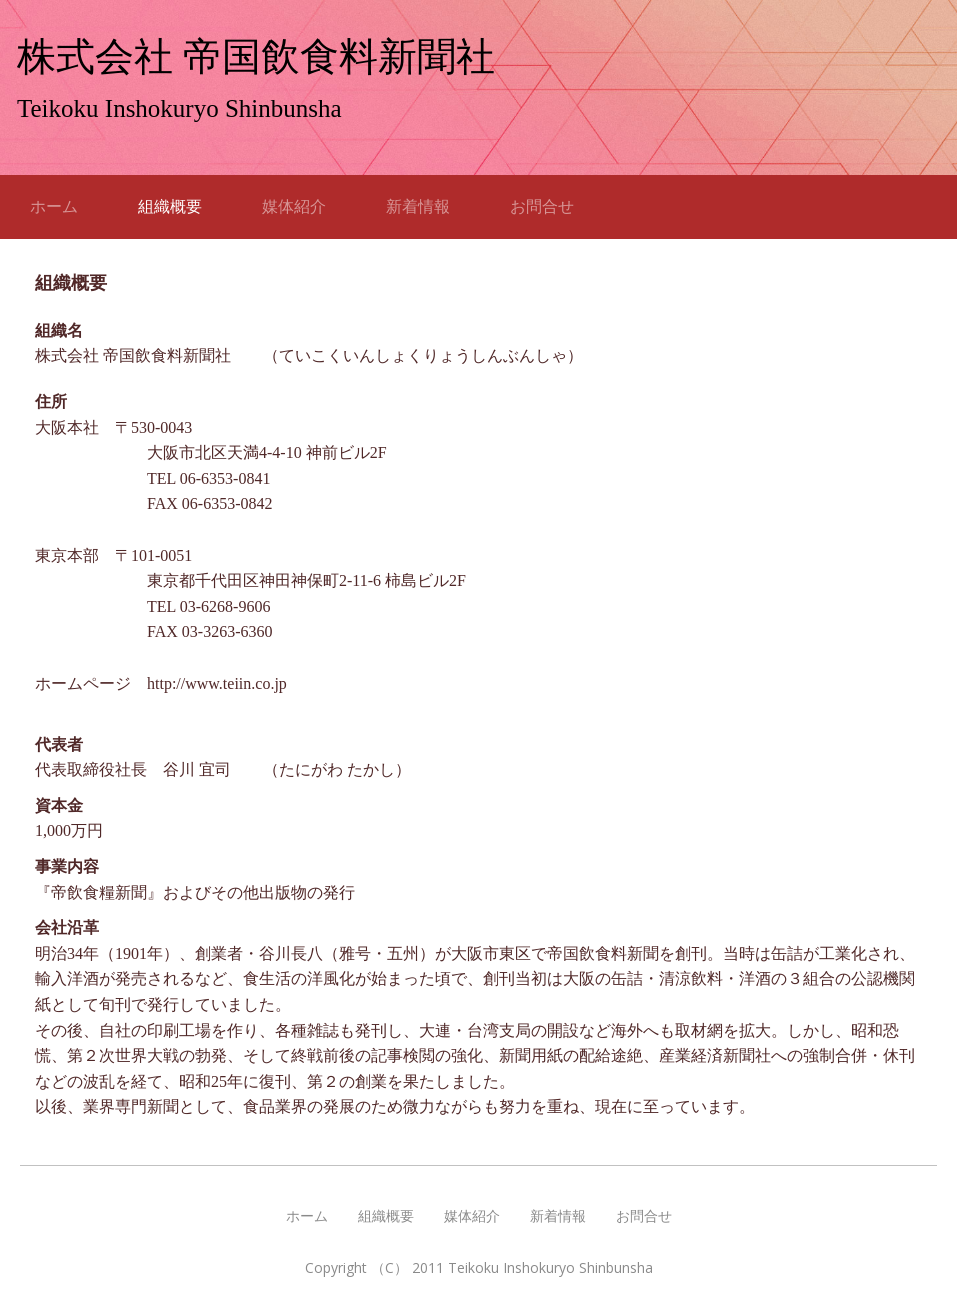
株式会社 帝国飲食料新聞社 (256, 56)
